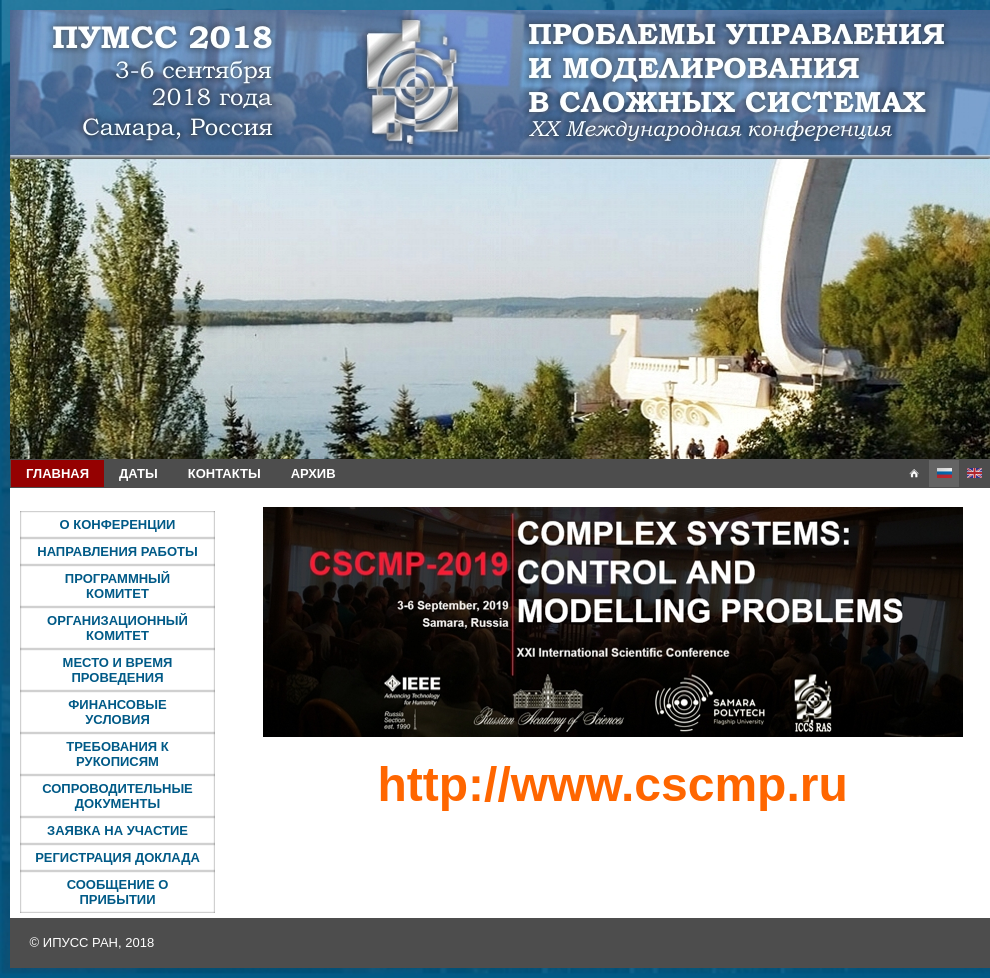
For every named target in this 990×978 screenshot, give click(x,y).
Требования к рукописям (117, 754)
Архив (313, 473)
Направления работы (117, 551)
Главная (57, 473)
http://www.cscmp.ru (612, 784)
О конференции (118, 524)
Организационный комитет (117, 628)
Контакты (224, 473)
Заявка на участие (117, 830)
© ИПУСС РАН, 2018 (92, 942)
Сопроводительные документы (117, 796)
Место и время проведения (118, 670)
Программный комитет (117, 586)
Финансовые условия (117, 712)
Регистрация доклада (117, 857)
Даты (138, 473)
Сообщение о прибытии (118, 892)
